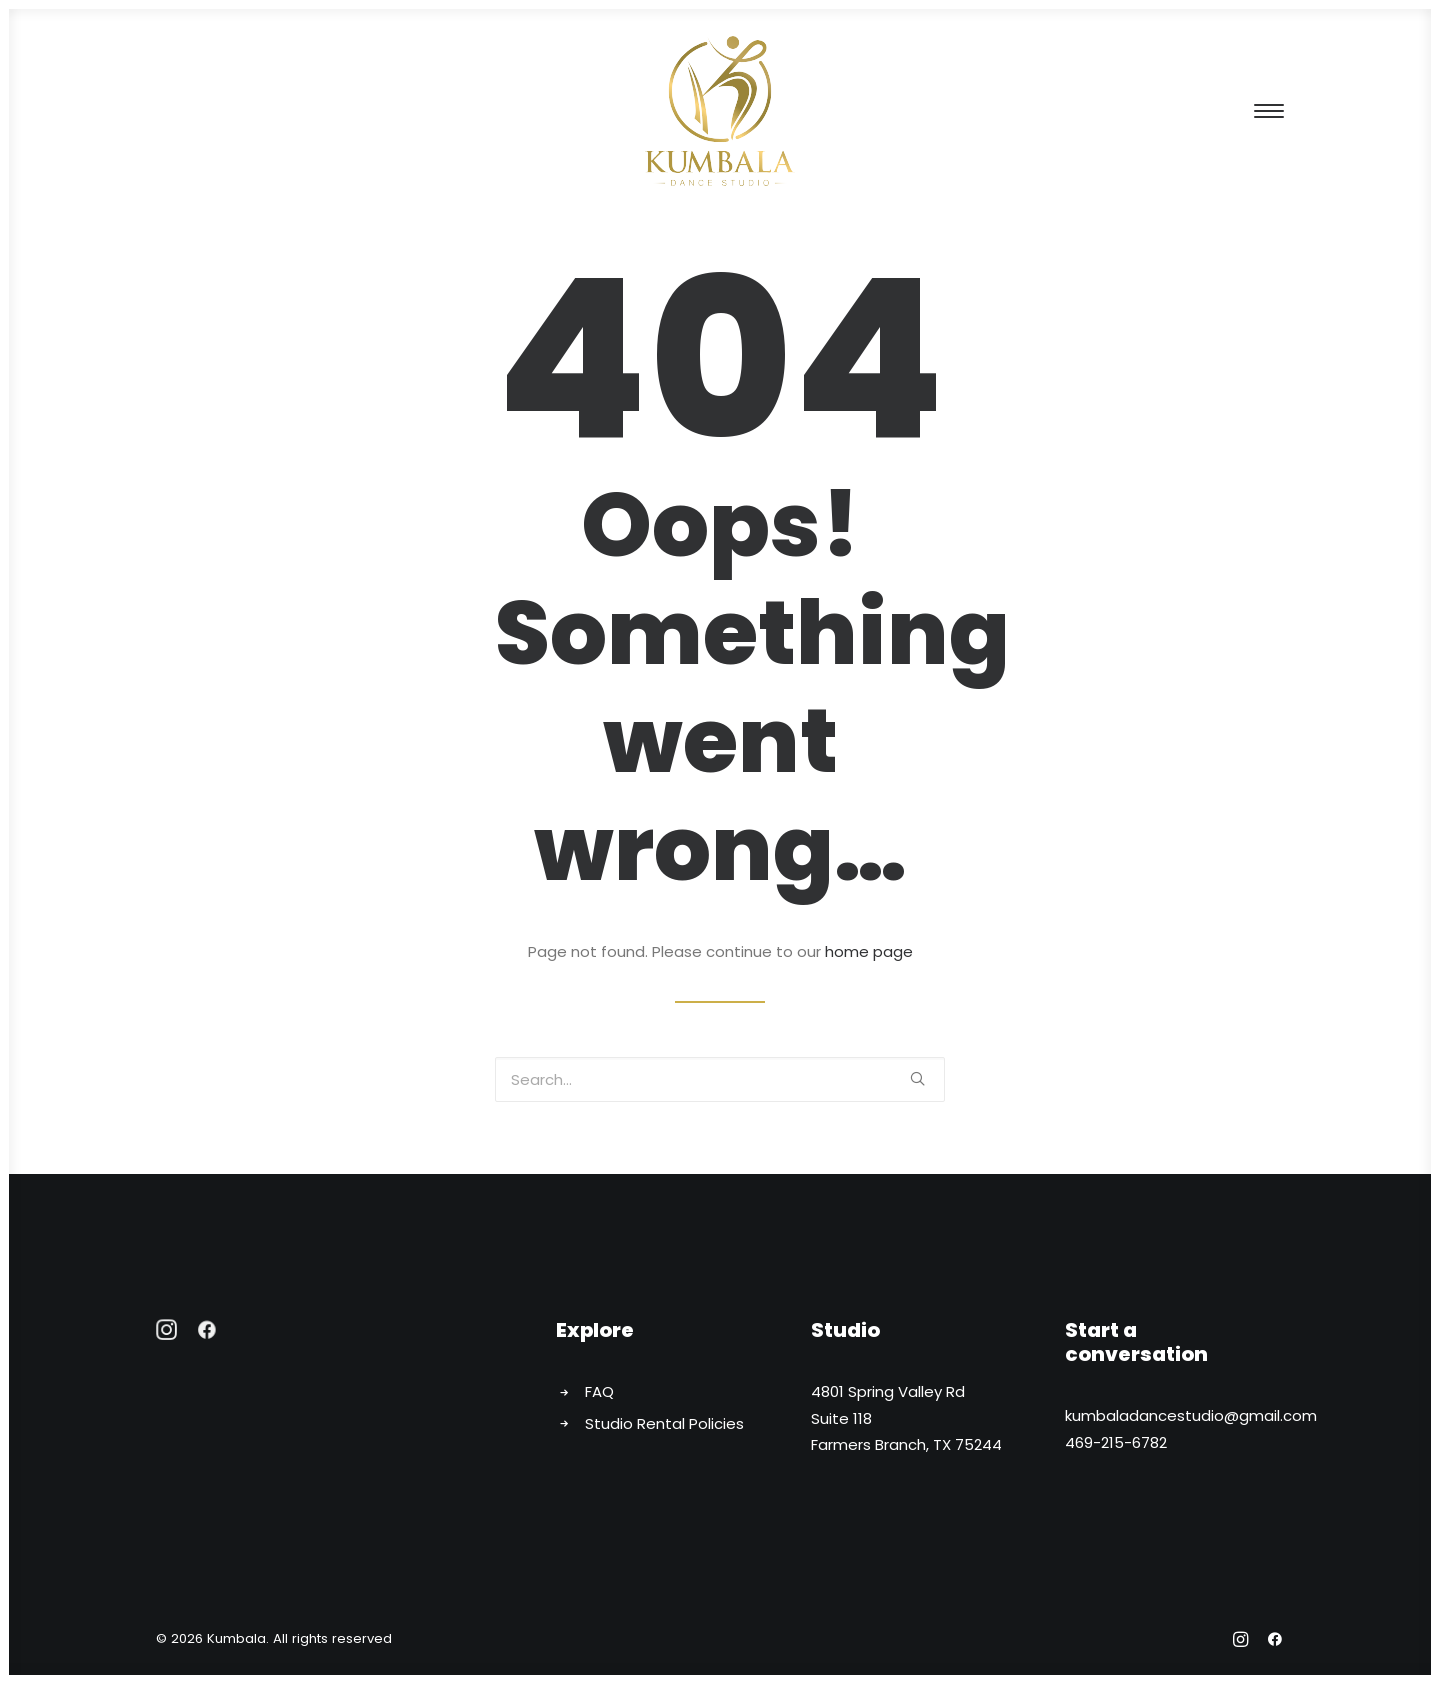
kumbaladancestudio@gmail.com (1191, 1415)
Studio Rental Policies (664, 1423)
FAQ (599, 1391)
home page (869, 951)
